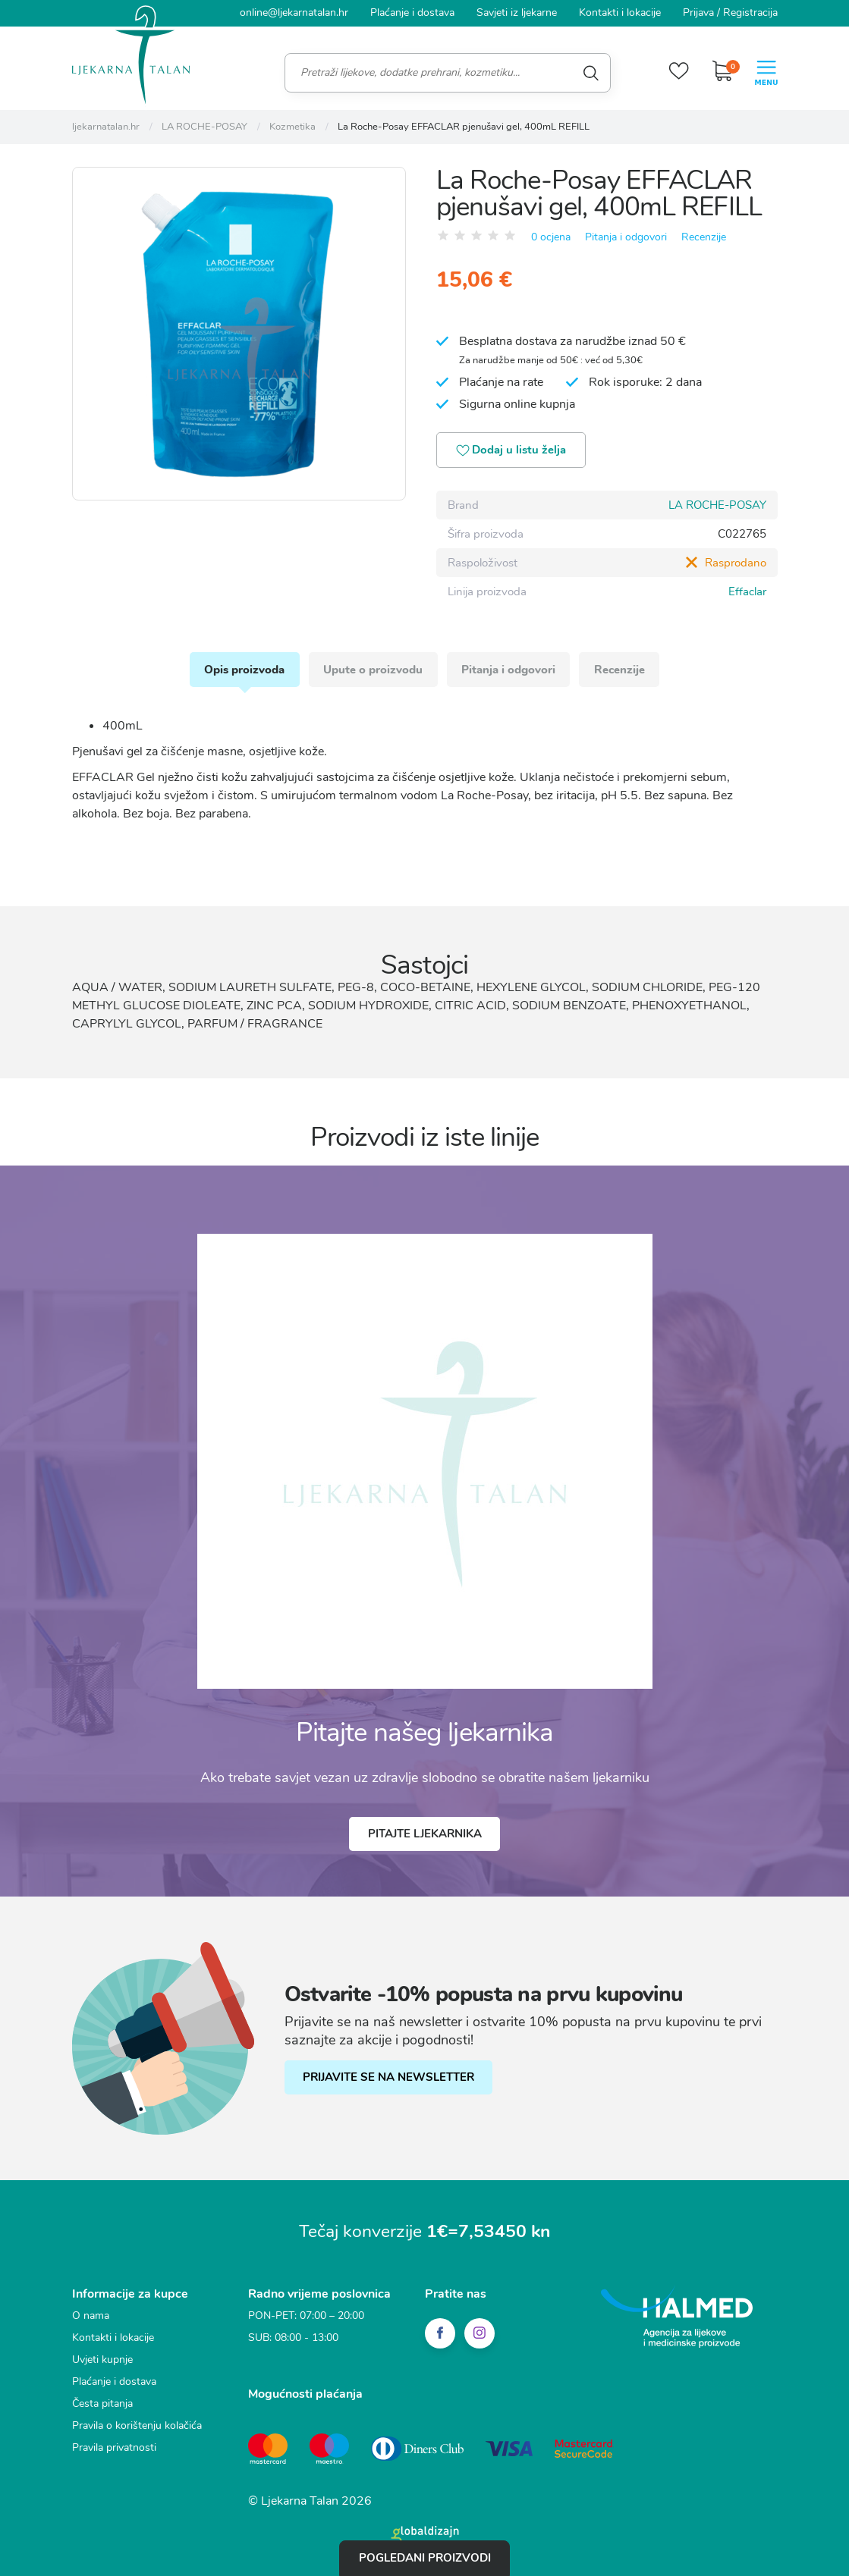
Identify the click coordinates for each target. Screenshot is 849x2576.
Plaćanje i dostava (412, 12)
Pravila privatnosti (114, 2448)
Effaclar (747, 591)
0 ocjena (551, 236)
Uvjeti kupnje (102, 2360)
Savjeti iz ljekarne (516, 12)
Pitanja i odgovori (626, 236)
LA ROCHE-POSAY (717, 505)
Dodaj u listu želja (512, 451)
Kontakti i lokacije (620, 12)
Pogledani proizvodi (425, 2557)
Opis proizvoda (243, 669)
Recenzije (703, 236)
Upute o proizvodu (373, 669)
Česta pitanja (102, 2404)
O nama (90, 2316)
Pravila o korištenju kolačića (137, 2426)
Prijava (698, 12)
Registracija (750, 12)
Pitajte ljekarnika (425, 1835)
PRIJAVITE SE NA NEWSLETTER (389, 2078)
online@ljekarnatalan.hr (294, 12)
